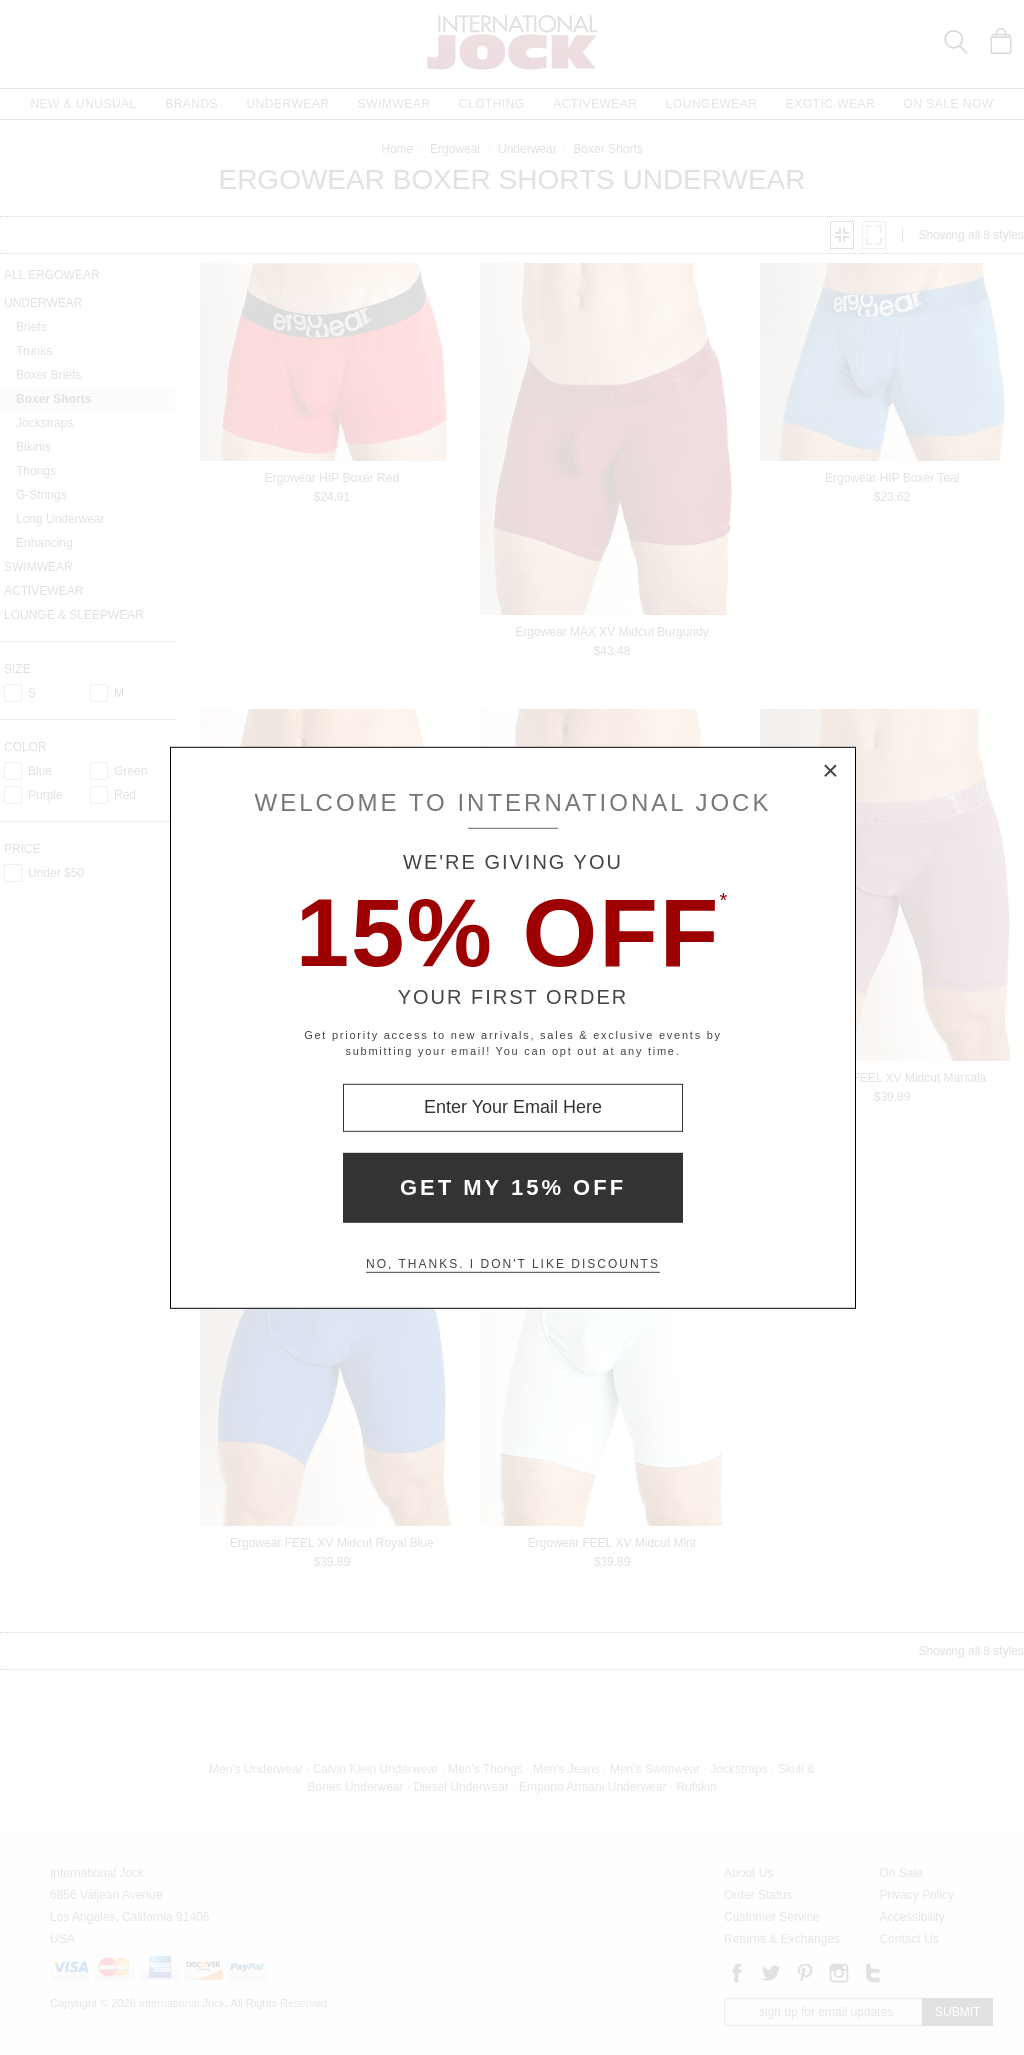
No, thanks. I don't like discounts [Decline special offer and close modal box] (513, 1264)
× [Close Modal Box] (831, 771)
